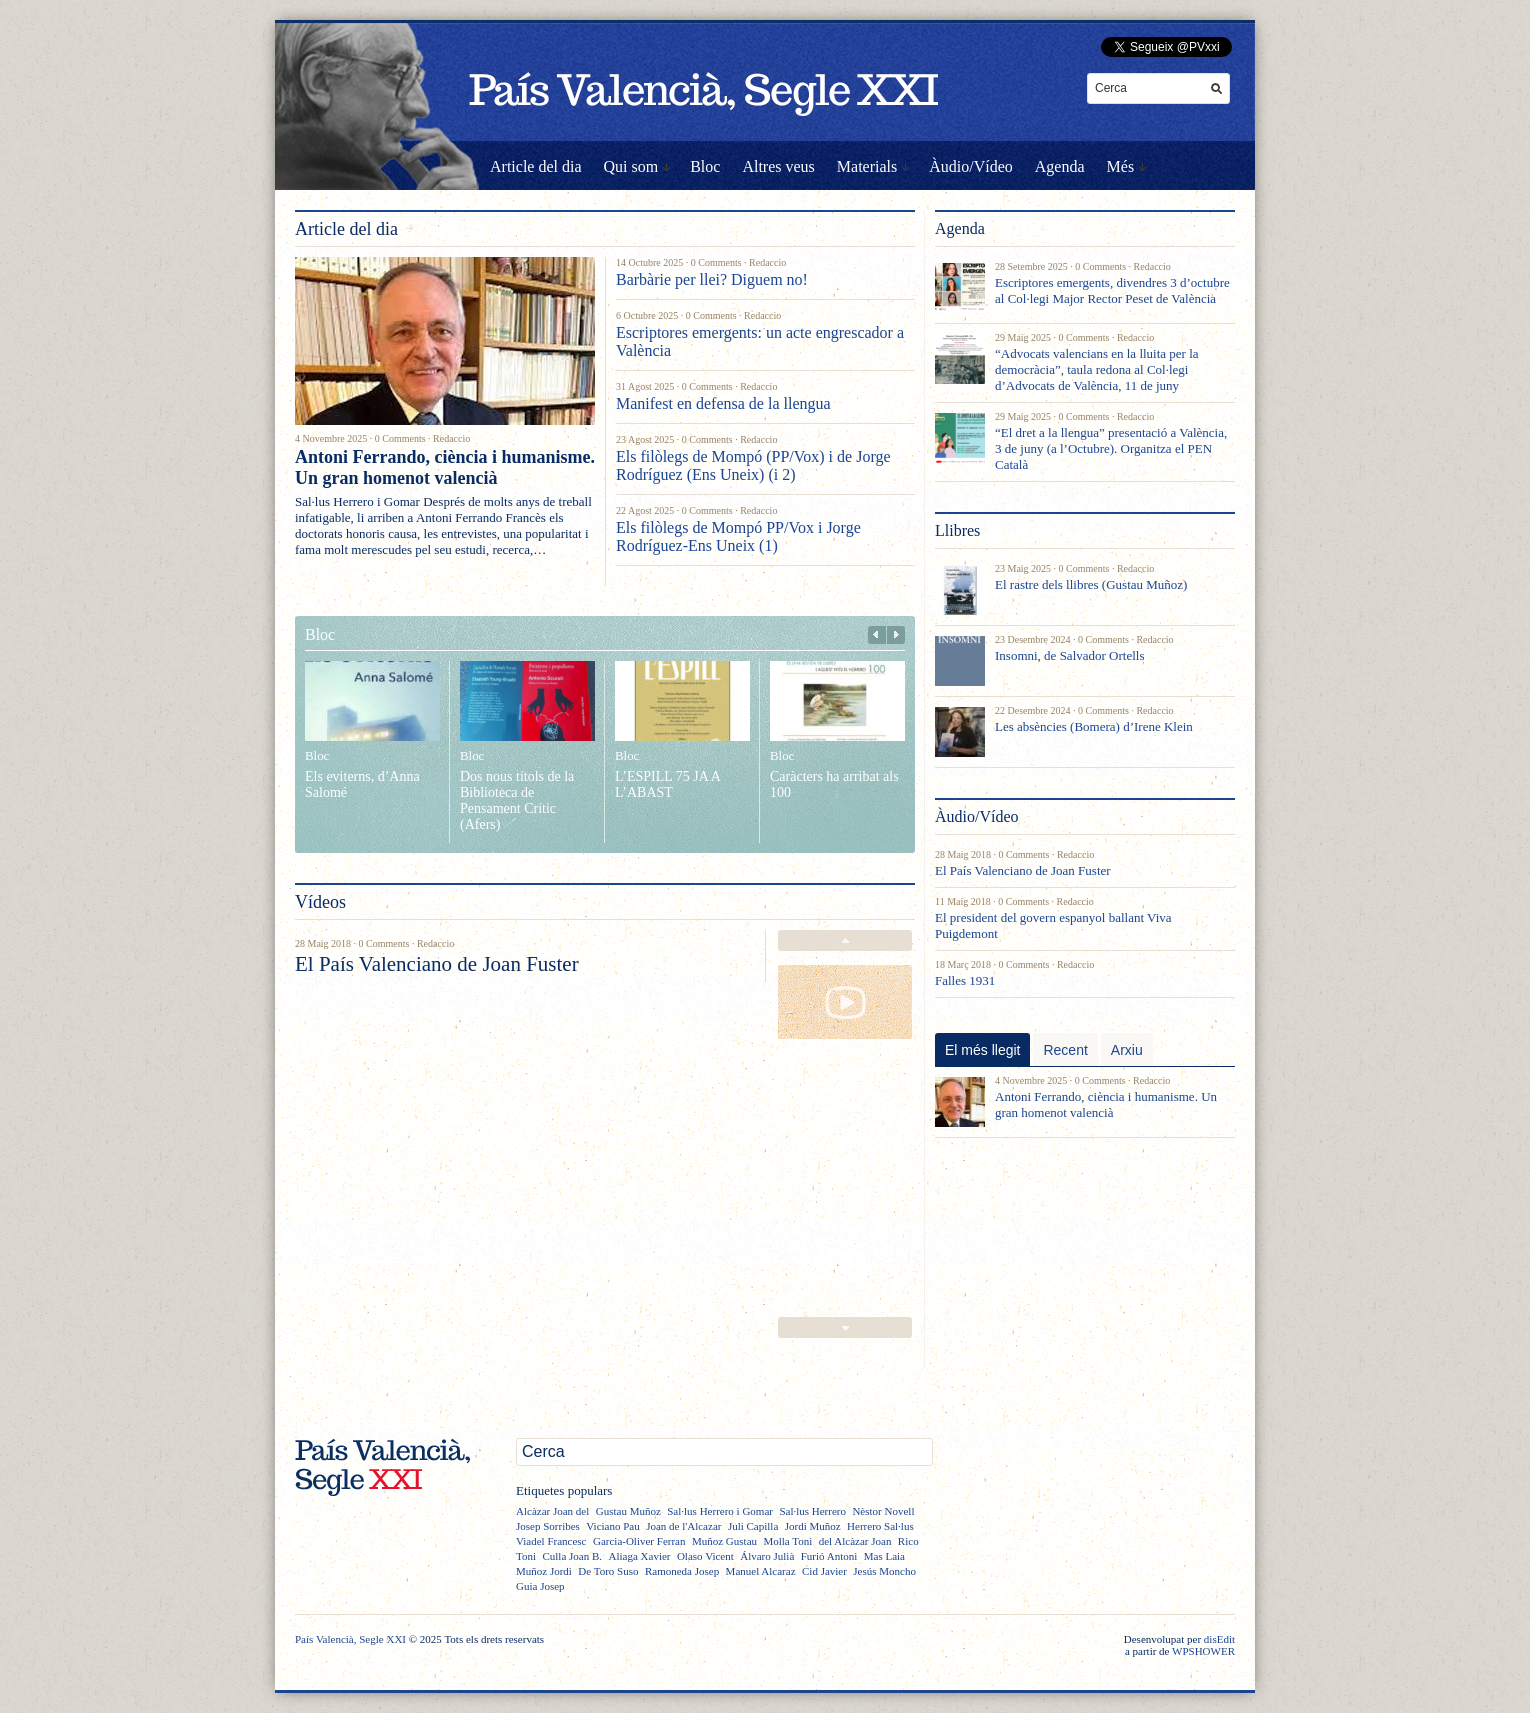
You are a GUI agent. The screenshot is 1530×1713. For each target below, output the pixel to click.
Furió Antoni (829, 1556)
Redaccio (451, 438)
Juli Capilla (753, 1526)
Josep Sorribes (548, 1526)
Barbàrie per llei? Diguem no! (712, 279)
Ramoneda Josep (682, 1571)
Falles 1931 (965, 980)
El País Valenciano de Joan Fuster (437, 964)
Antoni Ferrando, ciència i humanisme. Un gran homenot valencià (445, 467)
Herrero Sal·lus (880, 1526)
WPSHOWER (1203, 1651)
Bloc (705, 166)
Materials (867, 166)
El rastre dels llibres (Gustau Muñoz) (1091, 584)
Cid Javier (824, 1571)
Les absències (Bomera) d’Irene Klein (1094, 726)
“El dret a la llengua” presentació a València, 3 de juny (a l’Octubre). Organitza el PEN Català (1111, 448)
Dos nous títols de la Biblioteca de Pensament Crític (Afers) (517, 800)
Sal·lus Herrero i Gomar (720, 1511)
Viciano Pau (612, 1526)
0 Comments (400, 438)
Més (1121, 166)
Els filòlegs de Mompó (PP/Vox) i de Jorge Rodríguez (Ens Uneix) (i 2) (753, 465)
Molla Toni (787, 1541)
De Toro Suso (608, 1571)
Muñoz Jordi (544, 1571)
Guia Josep (540, 1586)
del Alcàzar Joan (855, 1541)
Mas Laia (884, 1556)
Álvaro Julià (767, 1556)
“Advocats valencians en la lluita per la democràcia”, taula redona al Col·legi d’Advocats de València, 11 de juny (1097, 369)
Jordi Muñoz (813, 1526)
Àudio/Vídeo (971, 166)
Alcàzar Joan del (552, 1511)
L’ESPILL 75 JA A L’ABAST (667, 784)
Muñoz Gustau (724, 1541)
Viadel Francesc (551, 1541)
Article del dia (536, 166)
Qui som (631, 166)
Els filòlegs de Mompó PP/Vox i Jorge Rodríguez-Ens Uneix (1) (738, 536)
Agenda (1060, 166)
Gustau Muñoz (628, 1511)
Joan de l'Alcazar (683, 1526)
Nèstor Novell (883, 1511)
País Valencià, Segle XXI (350, 1639)
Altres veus (778, 166)
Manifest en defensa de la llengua (723, 403)
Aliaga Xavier (639, 1556)
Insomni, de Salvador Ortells (1069, 655)
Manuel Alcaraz (761, 1571)
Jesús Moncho (884, 1571)
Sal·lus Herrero (812, 1511)
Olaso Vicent (705, 1556)
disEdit (1219, 1639)
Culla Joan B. (572, 1556)
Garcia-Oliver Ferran (639, 1541)
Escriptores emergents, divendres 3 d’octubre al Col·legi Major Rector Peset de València (1112, 290)
